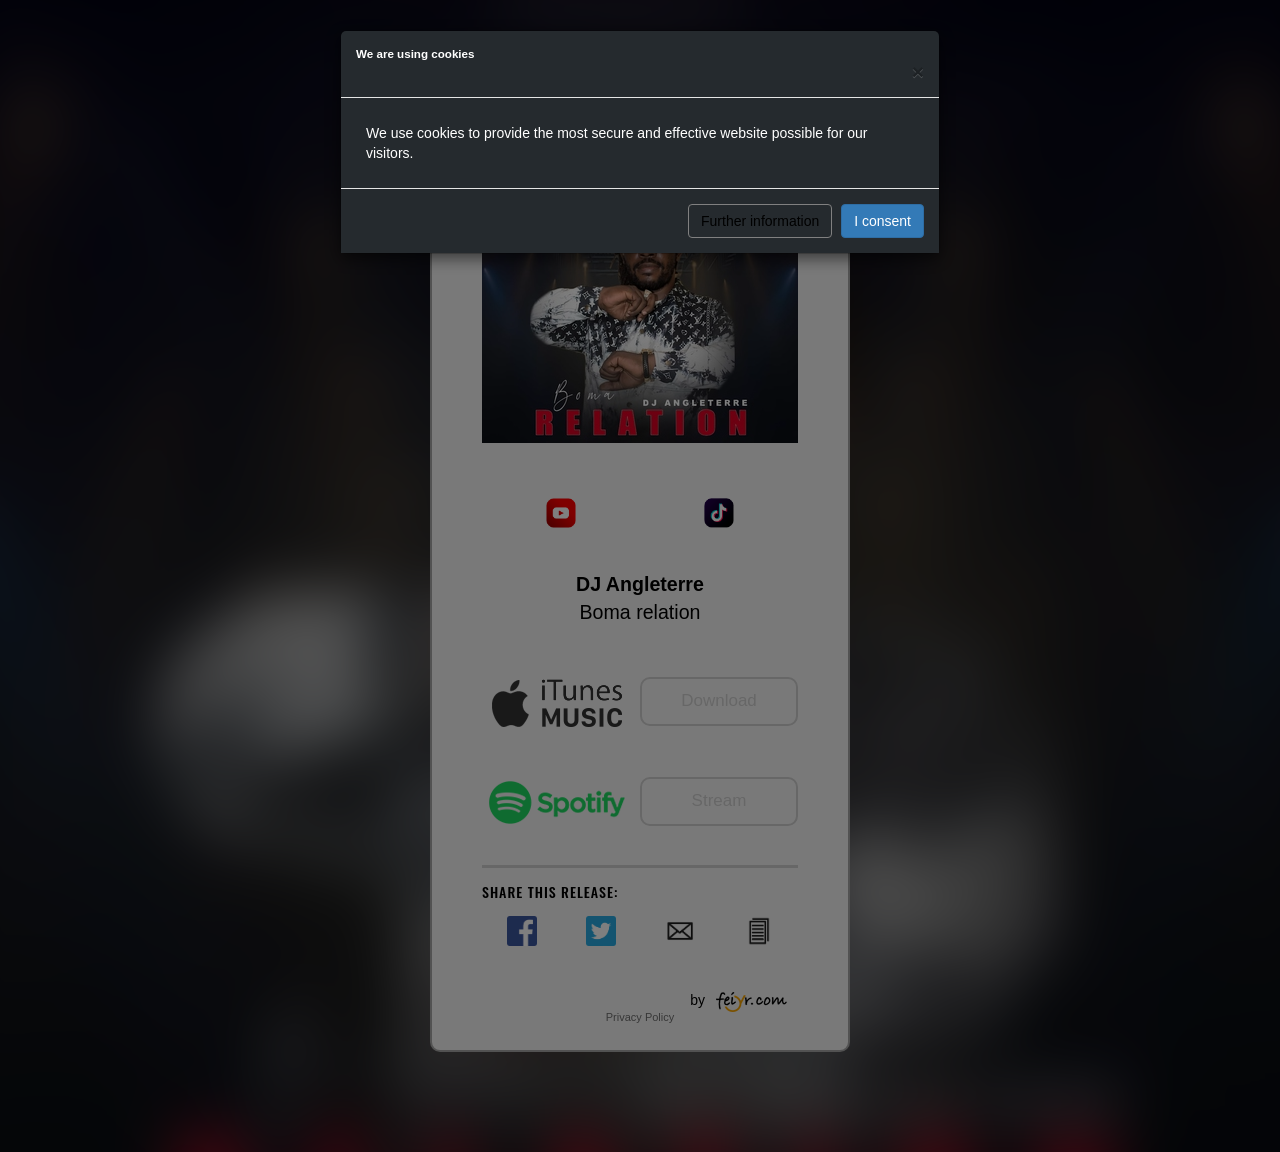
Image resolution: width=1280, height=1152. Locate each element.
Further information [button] (760, 221)
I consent (882, 221)
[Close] (918, 71)
